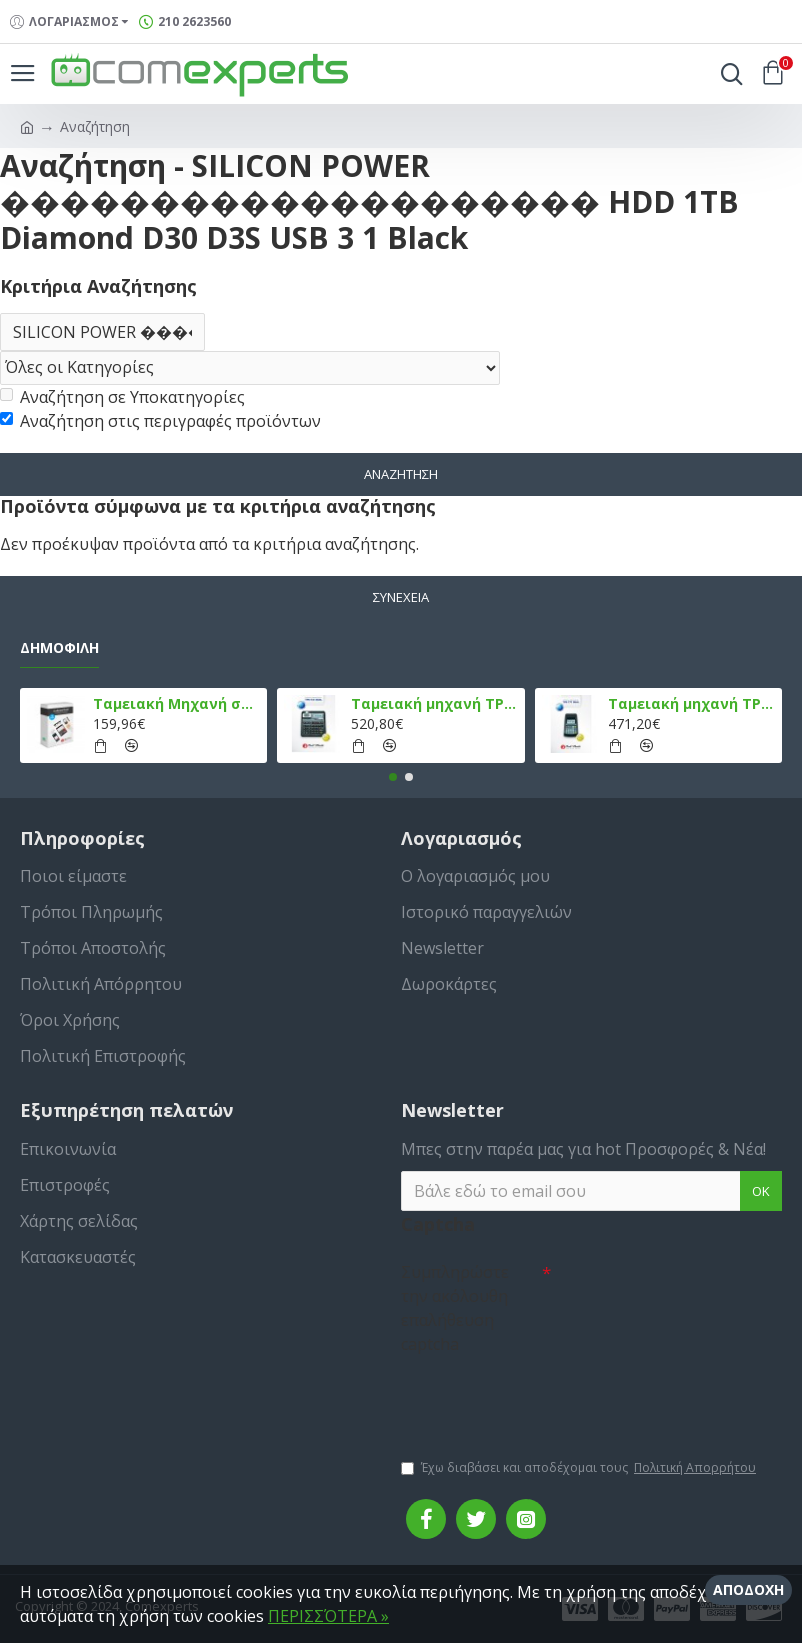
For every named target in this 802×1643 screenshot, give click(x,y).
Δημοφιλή (59, 648)
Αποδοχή (748, 1589)
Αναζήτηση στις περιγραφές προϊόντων (160, 421)
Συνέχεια (401, 597)
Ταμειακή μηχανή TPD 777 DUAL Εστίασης (691, 704)
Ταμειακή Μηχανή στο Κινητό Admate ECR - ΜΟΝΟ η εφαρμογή (176, 704)
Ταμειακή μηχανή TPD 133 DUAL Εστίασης (434, 704)
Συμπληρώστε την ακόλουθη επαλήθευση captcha (455, 1308)
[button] (393, 777)
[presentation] (541, 1397)
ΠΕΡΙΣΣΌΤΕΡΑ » (328, 1616)
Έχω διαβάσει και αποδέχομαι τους (580, 1468)
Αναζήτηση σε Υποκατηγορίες (122, 397)
